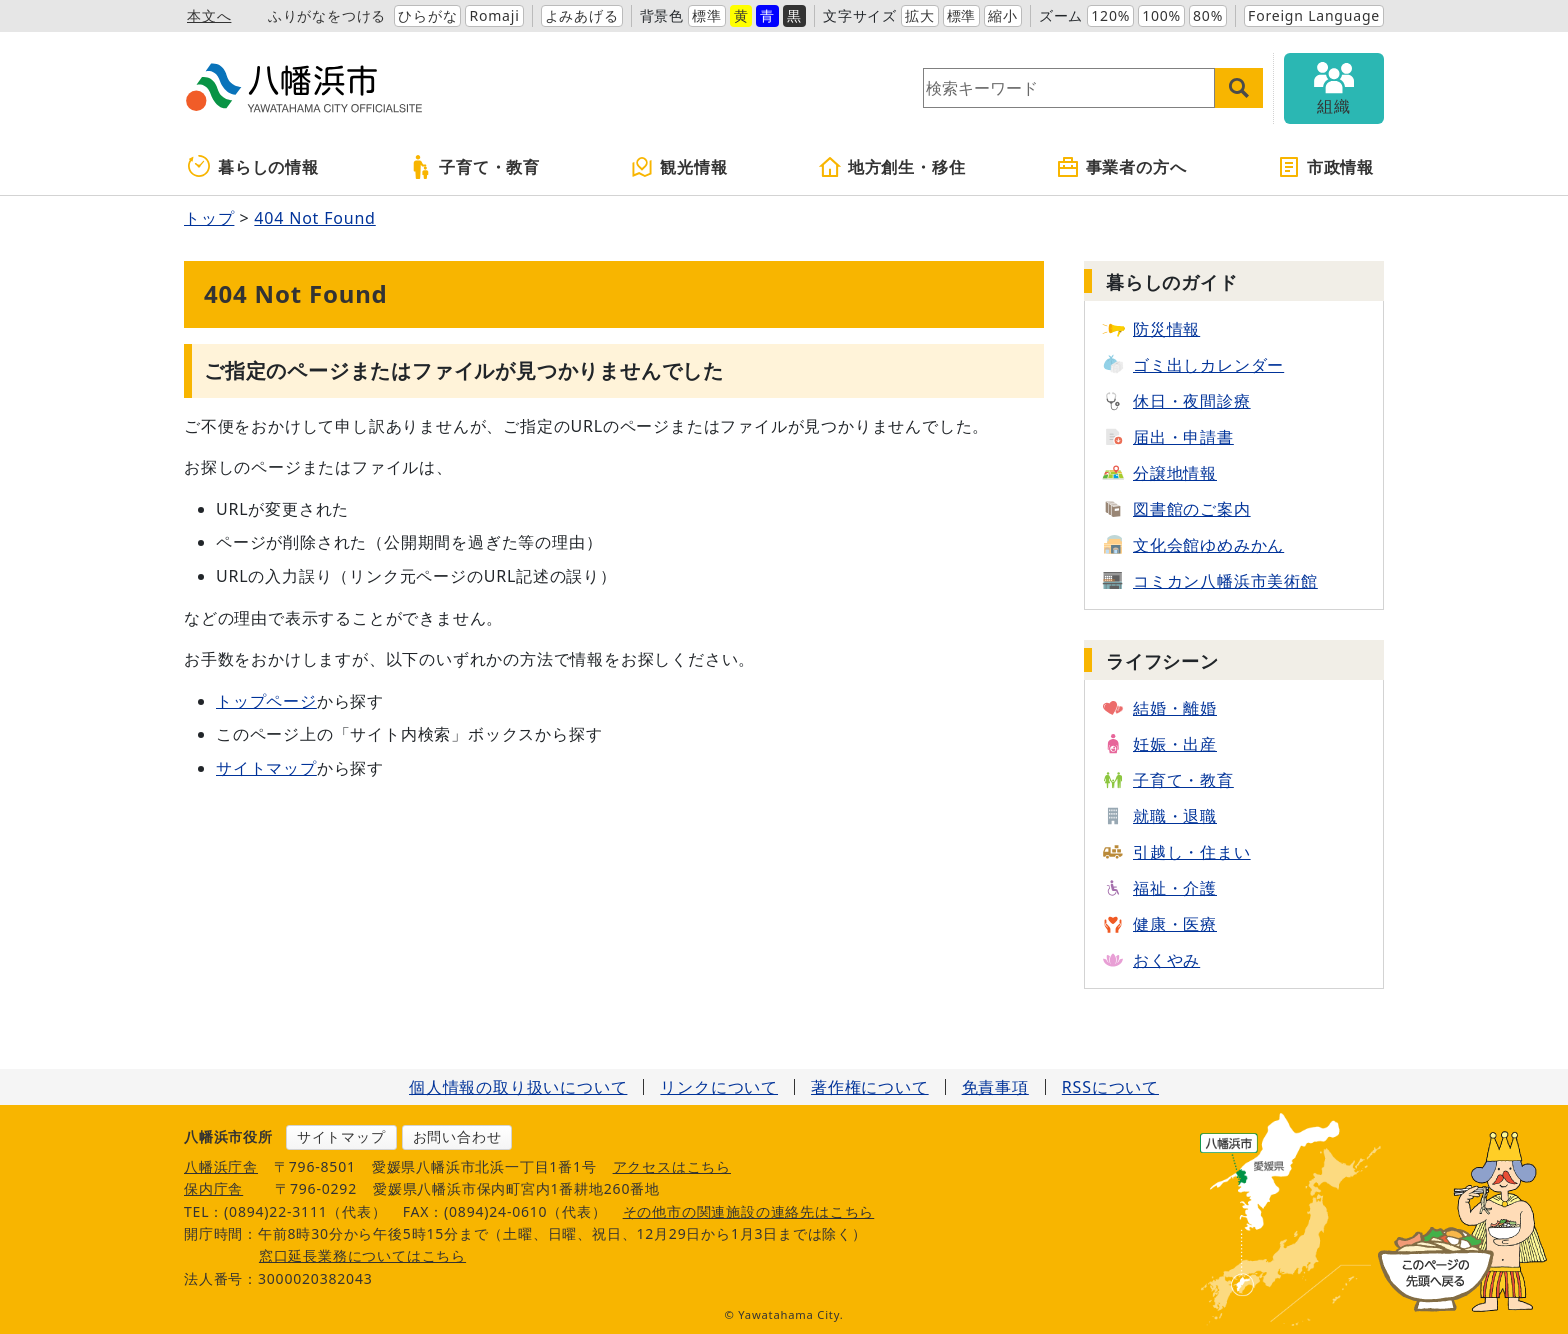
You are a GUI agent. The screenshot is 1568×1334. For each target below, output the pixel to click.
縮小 (1003, 15)
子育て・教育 (474, 167)
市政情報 (1325, 167)
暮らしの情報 (253, 167)
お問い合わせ (457, 1136)
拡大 (920, 15)
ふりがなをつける (327, 15)
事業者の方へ (1121, 167)
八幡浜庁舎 (221, 1166)
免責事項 (995, 1087)
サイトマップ (266, 768)
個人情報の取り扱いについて (518, 1087)
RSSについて (1110, 1087)
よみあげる (582, 15)
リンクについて (719, 1087)
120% (1110, 15)
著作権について (870, 1087)
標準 (707, 15)
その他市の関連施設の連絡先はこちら (749, 1211)
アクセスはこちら (672, 1166)
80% (1208, 15)
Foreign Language (1314, 15)
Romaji (494, 15)
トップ (209, 218)
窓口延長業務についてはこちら (362, 1255)
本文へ (209, 15)
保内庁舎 (213, 1188)
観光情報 (678, 167)
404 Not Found (314, 218)
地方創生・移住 (892, 167)
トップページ (266, 701)
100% (1161, 15)
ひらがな (427, 15)
